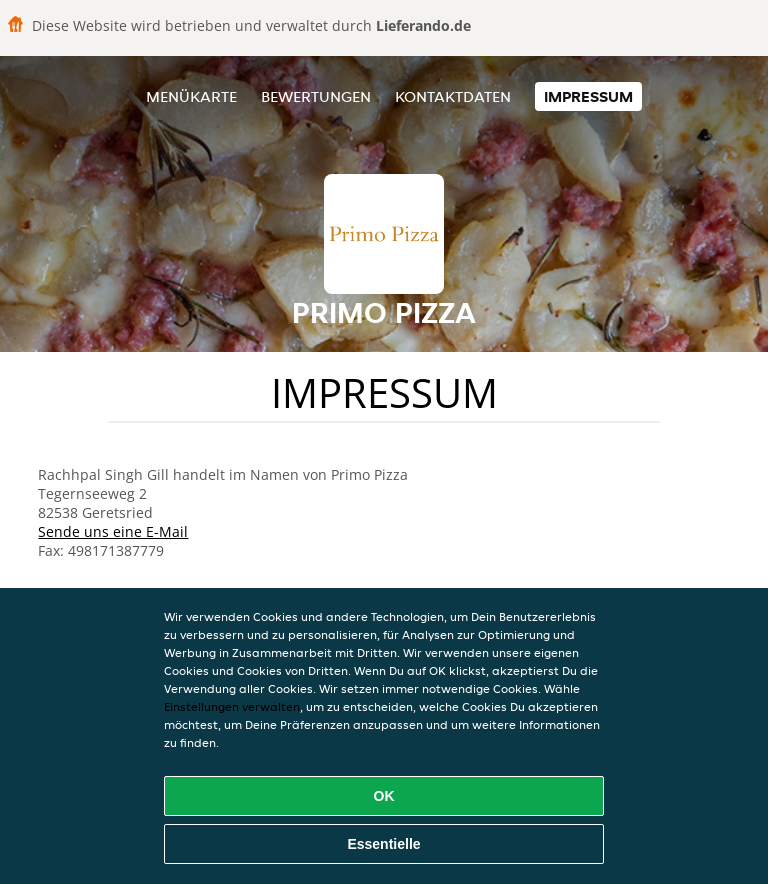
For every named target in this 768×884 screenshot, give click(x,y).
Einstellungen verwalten (232, 706)
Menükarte (191, 96)
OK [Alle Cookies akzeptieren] (384, 796)
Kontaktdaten (453, 96)
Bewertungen (316, 96)
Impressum (588, 96)
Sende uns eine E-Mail (113, 531)
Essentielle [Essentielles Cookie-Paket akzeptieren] (383, 844)
